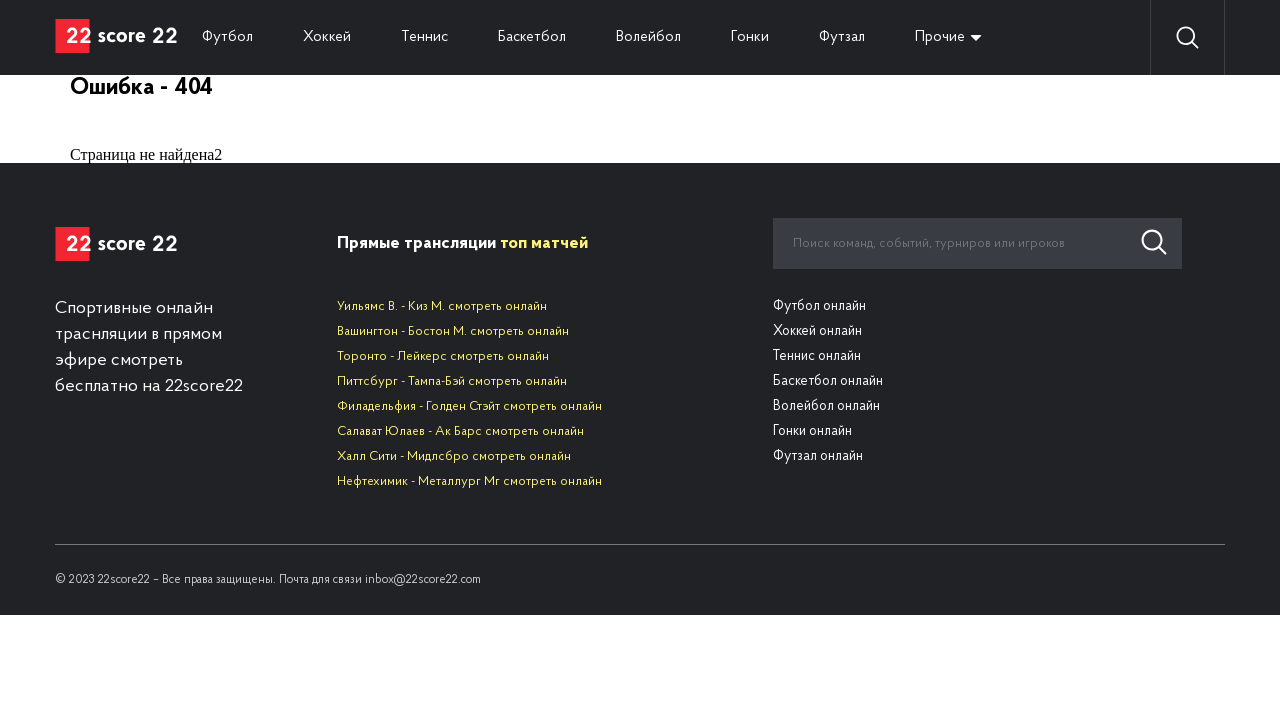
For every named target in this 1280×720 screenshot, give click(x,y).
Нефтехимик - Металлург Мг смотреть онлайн (469, 481)
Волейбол (648, 37)
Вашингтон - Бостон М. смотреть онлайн (453, 331)
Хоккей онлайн (817, 331)
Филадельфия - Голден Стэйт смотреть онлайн (469, 406)
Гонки (750, 37)
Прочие (940, 37)
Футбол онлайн (819, 306)
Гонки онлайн (812, 431)
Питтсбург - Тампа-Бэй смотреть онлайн (452, 381)
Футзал (842, 37)
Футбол (227, 37)
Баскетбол (532, 37)
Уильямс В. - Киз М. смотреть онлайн (442, 306)
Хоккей (327, 37)
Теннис (424, 37)
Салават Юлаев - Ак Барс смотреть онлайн (460, 431)
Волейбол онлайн (826, 406)
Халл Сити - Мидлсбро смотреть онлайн (454, 456)
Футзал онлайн (818, 456)
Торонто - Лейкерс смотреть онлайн (443, 356)
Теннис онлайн (817, 356)
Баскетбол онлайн (828, 381)
